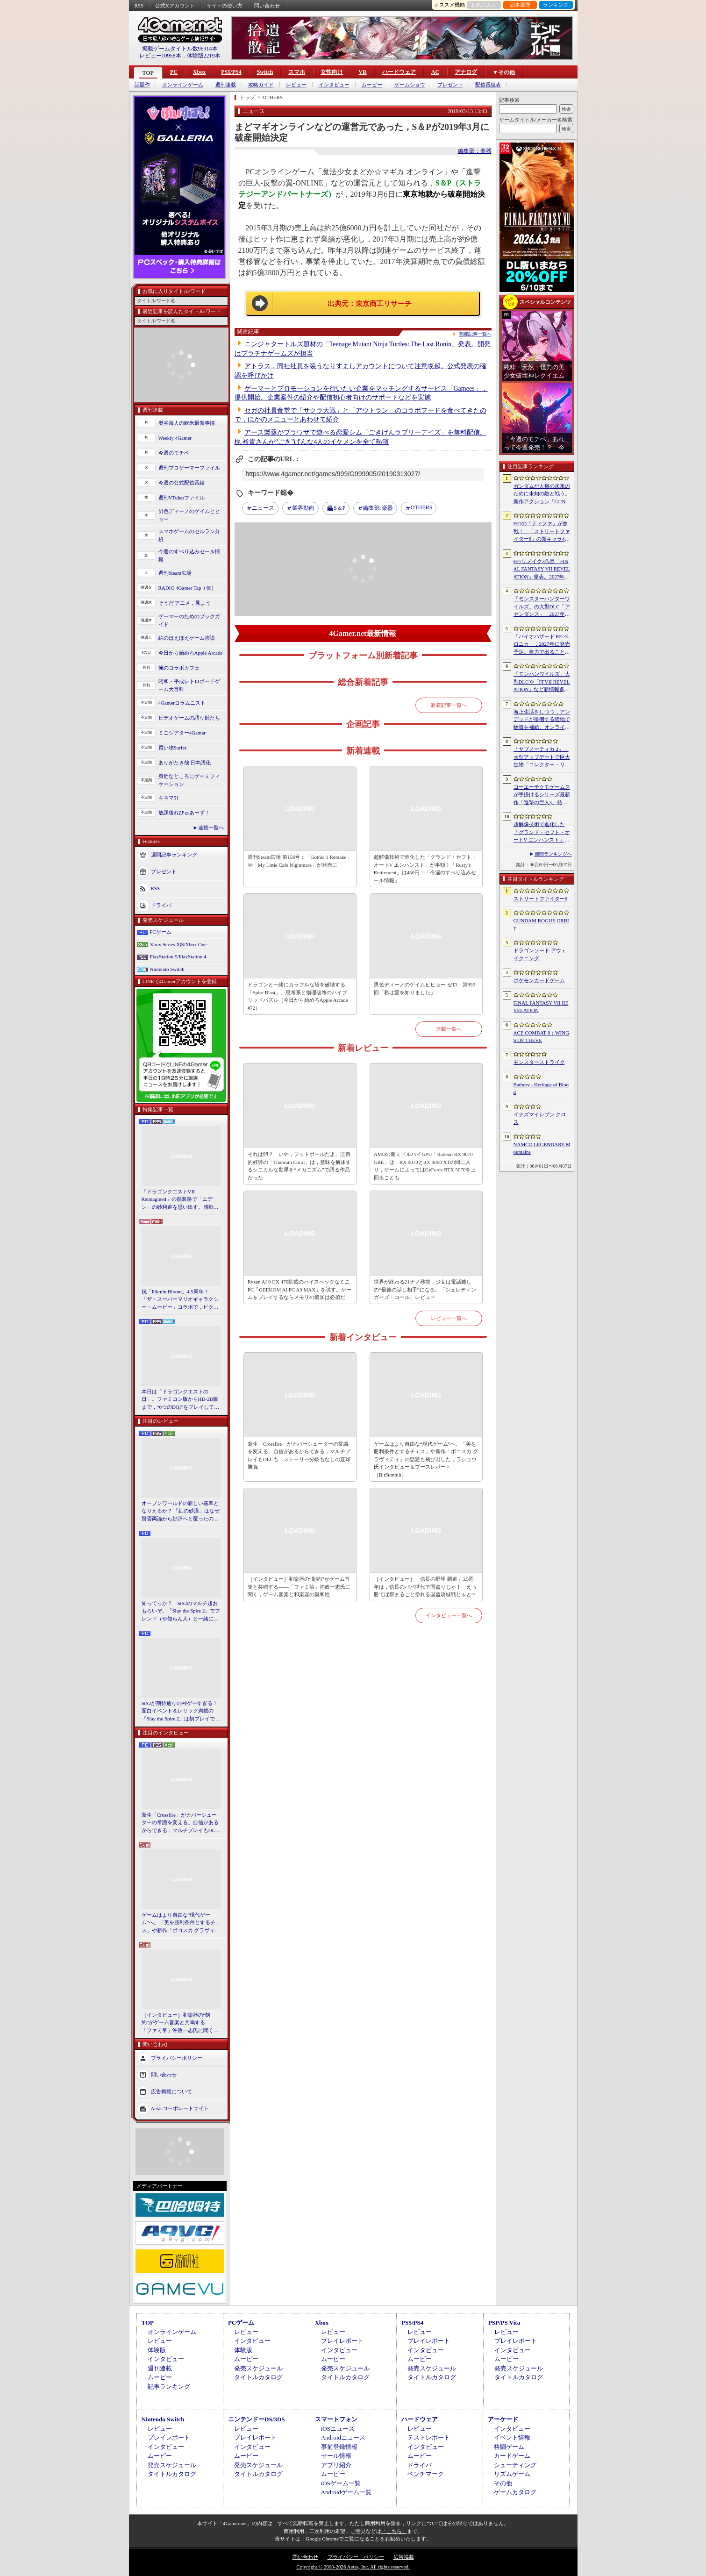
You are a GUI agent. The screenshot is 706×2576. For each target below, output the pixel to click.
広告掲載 (403, 2557)
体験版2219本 (204, 55)
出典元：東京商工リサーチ (370, 303)
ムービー (372, 84)
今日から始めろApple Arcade (190, 653)
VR (362, 72)
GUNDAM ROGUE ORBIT (541, 924)
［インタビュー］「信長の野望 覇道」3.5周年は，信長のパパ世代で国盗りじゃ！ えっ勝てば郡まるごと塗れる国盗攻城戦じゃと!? (425, 1586)
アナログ (466, 72)
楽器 (377, 508)
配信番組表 (488, 84)
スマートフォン (336, 2419)
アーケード (503, 2419)
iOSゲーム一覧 (341, 2483)
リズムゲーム (512, 2473)
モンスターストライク (539, 1062)
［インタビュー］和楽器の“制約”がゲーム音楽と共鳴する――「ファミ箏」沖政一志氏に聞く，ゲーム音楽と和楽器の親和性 (180, 2023)
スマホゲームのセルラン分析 (189, 535)
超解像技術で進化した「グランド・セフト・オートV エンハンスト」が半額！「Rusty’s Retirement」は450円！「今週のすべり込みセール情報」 (541, 832)
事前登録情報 (339, 2446)
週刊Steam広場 (175, 573)
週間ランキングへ (553, 853)
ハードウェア (399, 72)
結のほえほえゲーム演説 (186, 638)
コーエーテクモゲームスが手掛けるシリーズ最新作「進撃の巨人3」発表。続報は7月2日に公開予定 (541, 795)
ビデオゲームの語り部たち (189, 718)
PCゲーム (160, 932)
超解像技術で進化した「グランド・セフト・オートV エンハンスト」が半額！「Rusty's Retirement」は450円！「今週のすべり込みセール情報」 (425, 868)
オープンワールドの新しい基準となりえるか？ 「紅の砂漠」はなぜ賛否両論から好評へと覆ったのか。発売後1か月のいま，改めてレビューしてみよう (181, 1511)
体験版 (157, 2350)
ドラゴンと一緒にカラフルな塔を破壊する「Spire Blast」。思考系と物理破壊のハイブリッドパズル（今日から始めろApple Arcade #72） (298, 996)
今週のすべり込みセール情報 (189, 555)
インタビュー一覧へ (449, 1615)
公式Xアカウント (175, 5)
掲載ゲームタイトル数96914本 (180, 48)
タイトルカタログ (258, 2377)
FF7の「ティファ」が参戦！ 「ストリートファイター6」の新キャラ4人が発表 (541, 532)
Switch (265, 72)
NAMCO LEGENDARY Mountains (542, 1148)
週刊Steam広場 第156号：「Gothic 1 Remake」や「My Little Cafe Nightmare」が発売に (300, 861)
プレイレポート (342, 2340)
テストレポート (428, 2437)
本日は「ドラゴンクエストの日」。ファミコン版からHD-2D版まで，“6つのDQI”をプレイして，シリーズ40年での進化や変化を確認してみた (181, 1400)
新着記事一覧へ (449, 705)
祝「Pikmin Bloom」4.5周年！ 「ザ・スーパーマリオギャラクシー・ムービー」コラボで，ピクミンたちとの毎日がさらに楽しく (180, 1300)
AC (435, 72)
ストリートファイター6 (540, 898)
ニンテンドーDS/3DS (256, 2419)
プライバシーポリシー (176, 2058)
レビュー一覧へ (449, 1318)
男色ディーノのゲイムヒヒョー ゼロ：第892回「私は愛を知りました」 (424, 988)
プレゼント (450, 84)
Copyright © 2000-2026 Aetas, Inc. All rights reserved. (352, 2566)
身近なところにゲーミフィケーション (189, 780)
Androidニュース (343, 2437)
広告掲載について (171, 2091)
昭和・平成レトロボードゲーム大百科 (189, 685)
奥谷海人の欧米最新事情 (186, 423)
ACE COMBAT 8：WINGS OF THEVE (541, 1036)
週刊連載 (225, 84)
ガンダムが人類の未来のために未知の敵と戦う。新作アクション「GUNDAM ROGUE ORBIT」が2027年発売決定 (542, 494)
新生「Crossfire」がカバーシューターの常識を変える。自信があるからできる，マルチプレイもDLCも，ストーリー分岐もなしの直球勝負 (180, 1823)
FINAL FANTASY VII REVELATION (541, 1006)
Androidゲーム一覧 (346, 2492)
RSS (139, 5)
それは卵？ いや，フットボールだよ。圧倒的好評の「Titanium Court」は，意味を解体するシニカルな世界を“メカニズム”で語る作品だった (299, 1165)
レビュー (296, 84)
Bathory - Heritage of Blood (541, 1088)
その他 (503, 2483)
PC (174, 72)
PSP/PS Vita (504, 2322)
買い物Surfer (172, 747)
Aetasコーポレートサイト (180, 2108)
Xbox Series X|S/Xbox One (178, 944)
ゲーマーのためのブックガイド (189, 620)
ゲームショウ (409, 84)
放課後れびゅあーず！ (184, 812)
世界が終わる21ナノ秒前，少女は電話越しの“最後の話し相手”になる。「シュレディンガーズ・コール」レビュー (425, 1289)
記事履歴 (520, 4)
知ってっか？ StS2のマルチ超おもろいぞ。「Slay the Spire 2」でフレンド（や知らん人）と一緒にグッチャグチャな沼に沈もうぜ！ (181, 1611)
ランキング (556, 4)
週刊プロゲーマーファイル (189, 468)
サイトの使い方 (224, 5)
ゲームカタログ (515, 2492)
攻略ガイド (261, 84)
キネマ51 (168, 797)
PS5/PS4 (231, 72)
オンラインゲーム (182, 84)
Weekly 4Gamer (175, 438)
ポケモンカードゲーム (539, 980)
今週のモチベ (173, 453)
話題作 (142, 84)
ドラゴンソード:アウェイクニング (539, 954)
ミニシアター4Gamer (182, 732)
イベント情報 (512, 2437)
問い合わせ (267, 5)
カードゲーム (512, 2455)
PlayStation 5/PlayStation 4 (178, 956)
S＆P (339, 508)
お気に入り (484, 4)
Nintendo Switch (167, 969)
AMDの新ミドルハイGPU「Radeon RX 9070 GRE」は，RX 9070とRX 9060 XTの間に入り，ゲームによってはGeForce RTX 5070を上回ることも (425, 1165)
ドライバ (161, 905)
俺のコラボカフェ (179, 668)
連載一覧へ (211, 827)
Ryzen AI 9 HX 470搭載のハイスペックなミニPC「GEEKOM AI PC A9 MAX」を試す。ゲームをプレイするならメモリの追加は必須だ (299, 1289)
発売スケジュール (258, 2368)
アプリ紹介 (336, 2465)
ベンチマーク (425, 2473)
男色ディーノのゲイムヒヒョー (189, 515)
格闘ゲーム (509, 2446)
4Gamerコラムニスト (182, 703)
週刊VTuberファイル (181, 497)
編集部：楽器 (475, 151)
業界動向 (303, 508)
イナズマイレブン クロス (539, 1118)
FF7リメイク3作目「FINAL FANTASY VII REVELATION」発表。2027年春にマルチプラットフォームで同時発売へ (542, 569)
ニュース (263, 508)
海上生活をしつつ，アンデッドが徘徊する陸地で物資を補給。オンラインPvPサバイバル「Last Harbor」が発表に (542, 720)
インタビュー (334, 84)
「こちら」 (394, 2531)
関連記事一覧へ (475, 334)
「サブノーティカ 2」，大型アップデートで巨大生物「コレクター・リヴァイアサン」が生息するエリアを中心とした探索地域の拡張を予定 (541, 757)
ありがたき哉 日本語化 (184, 762)
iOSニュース (338, 2428)
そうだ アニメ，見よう (184, 603)
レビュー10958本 (160, 55)
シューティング (515, 2465)
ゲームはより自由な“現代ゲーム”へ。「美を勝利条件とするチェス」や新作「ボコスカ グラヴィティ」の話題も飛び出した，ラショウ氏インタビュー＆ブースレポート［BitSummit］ (181, 1923)
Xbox (199, 72)
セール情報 (336, 2455)
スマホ (296, 72)
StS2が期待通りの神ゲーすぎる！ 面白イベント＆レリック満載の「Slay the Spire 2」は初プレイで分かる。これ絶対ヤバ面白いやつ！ (181, 1711)
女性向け (332, 72)
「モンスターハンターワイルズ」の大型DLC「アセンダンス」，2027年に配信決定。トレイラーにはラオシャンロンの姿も (541, 607)
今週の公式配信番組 (181, 482)
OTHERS (422, 507)
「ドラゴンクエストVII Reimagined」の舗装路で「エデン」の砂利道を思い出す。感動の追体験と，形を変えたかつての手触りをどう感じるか (180, 1200)
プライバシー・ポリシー (356, 2557)
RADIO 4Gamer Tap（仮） (187, 588)
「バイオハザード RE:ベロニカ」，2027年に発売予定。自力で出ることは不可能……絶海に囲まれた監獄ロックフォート (541, 645)
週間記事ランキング (174, 854)
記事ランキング (169, 2386)
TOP (148, 73)
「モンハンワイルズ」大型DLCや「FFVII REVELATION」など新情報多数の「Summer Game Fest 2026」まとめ (541, 682)
